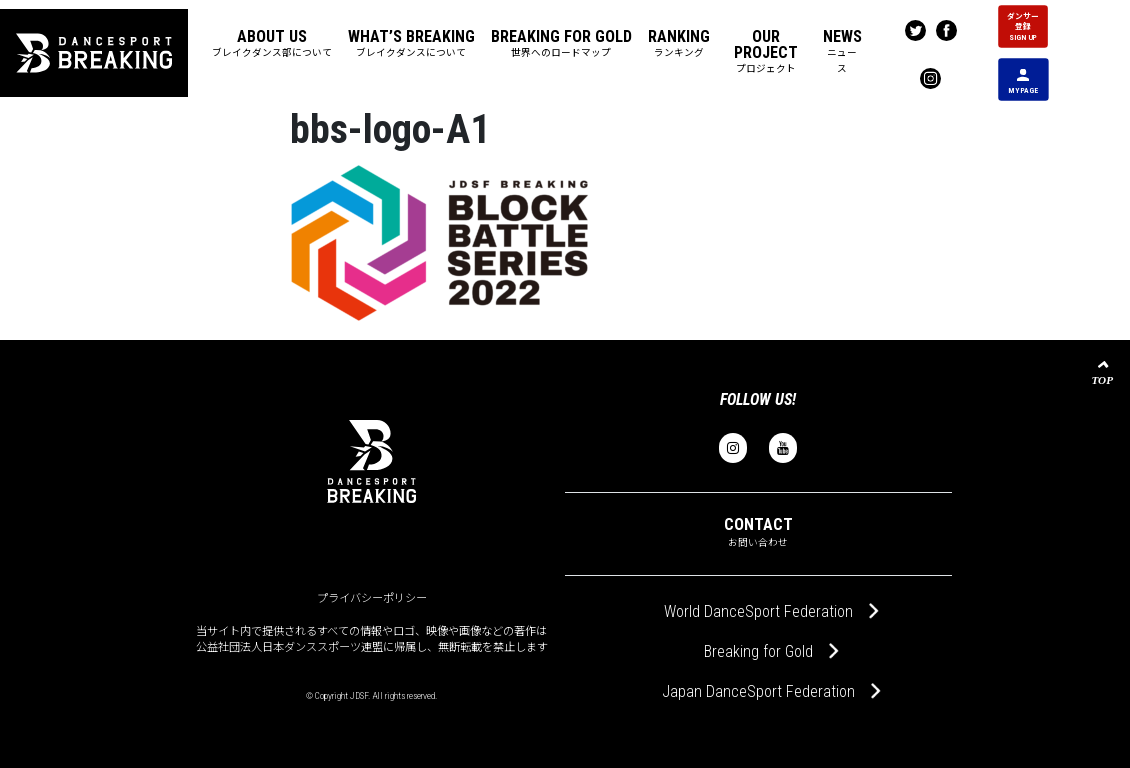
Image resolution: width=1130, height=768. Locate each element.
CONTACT (758, 531)
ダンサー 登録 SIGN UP (1023, 26)
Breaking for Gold (758, 651)
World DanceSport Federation (758, 611)
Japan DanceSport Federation (758, 691)
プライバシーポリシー (372, 598)
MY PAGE (1023, 80)
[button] (272, 45)
